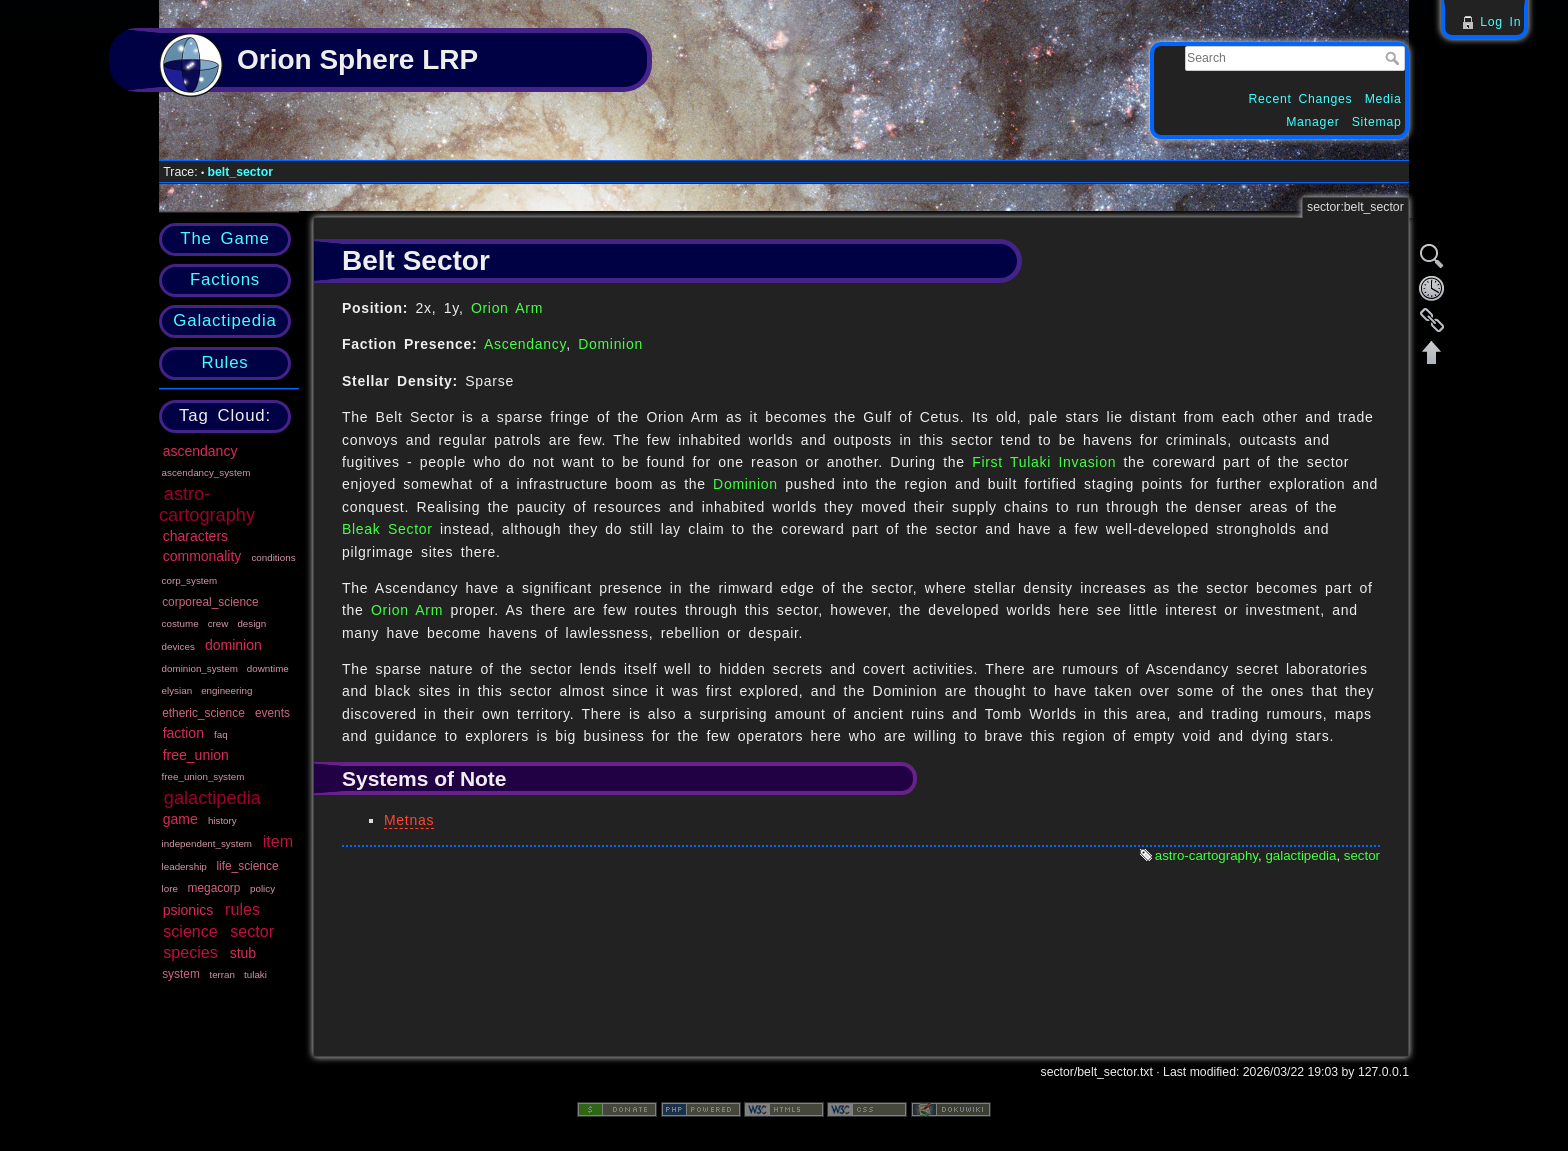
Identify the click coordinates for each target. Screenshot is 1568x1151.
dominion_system (200, 668)
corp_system (190, 580)
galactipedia (212, 798)
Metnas (409, 820)
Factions (225, 279)
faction (183, 733)
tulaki (255, 974)
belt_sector (240, 172)
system (181, 974)
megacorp (214, 888)
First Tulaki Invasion (1044, 462)
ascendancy (200, 451)
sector (252, 931)
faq (221, 734)
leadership (184, 866)
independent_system (207, 843)
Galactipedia (224, 320)
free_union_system (203, 776)
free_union (196, 755)
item (278, 841)
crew (218, 623)
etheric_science (203, 713)
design (251, 623)
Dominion (610, 344)
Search (1394, 58)
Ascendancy (525, 344)
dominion (233, 645)
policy (262, 888)
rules (242, 909)
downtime (268, 668)
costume (180, 623)
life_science (247, 866)
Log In (1500, 22)
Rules (224, 362)
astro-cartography (207, 504)
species (190, 952)
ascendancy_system (206, 472)
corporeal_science (210, 602)
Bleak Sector (387, 529)
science (190, 931)
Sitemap (1377, 122)
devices (178, 646)
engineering (226, 690)
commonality (202, 556)
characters (195, 536)
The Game (224, 238)
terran (222, 974)
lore (170, 888)
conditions (273, 557)
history (222, 820)
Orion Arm (507, 308)
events (272, 713)
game (180, 819)
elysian (177, 690)
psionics (188, 910)
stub (243, 953)
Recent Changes (1301, 99)
